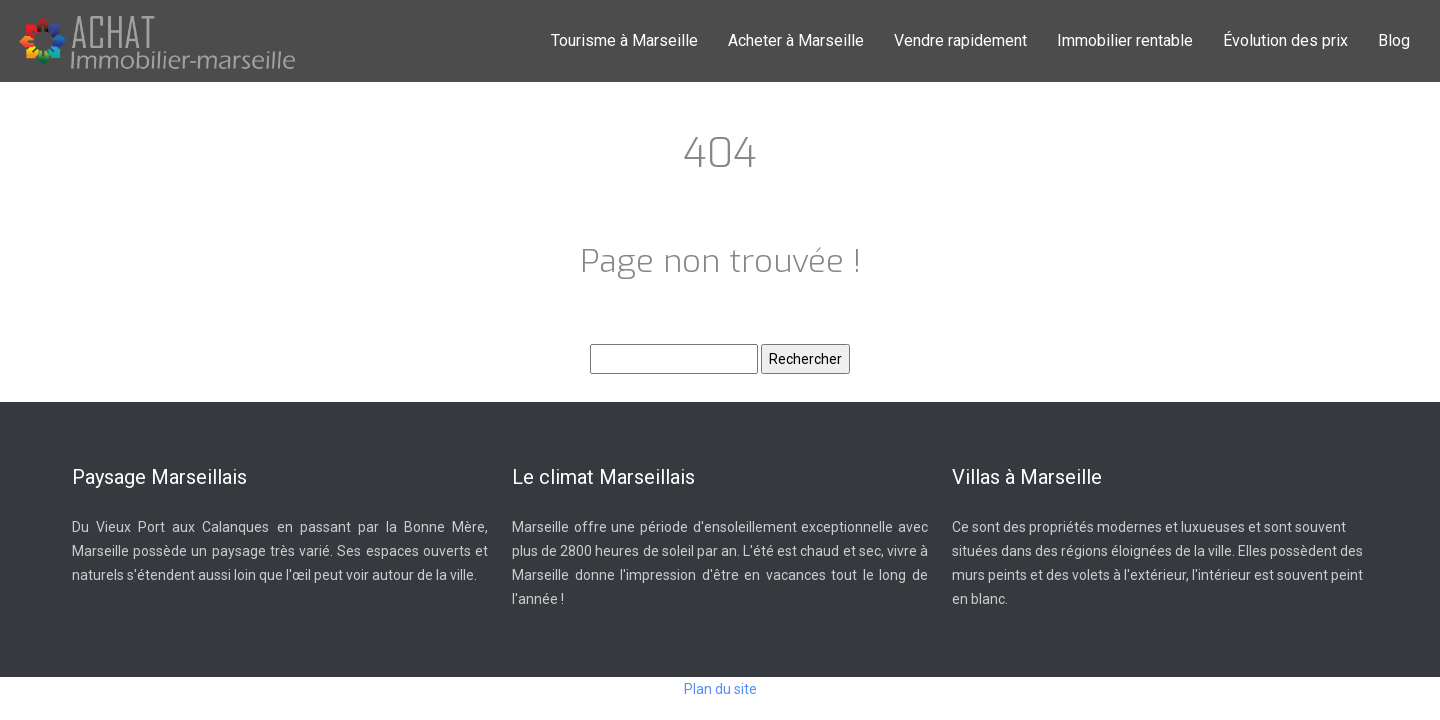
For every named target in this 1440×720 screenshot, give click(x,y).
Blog (1394, 40)
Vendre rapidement (960, 40)
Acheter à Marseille (796, 40)
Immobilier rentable (1125, 40)
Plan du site (720, 689)
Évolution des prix (1285, 40)
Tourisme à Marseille (624, 40)
